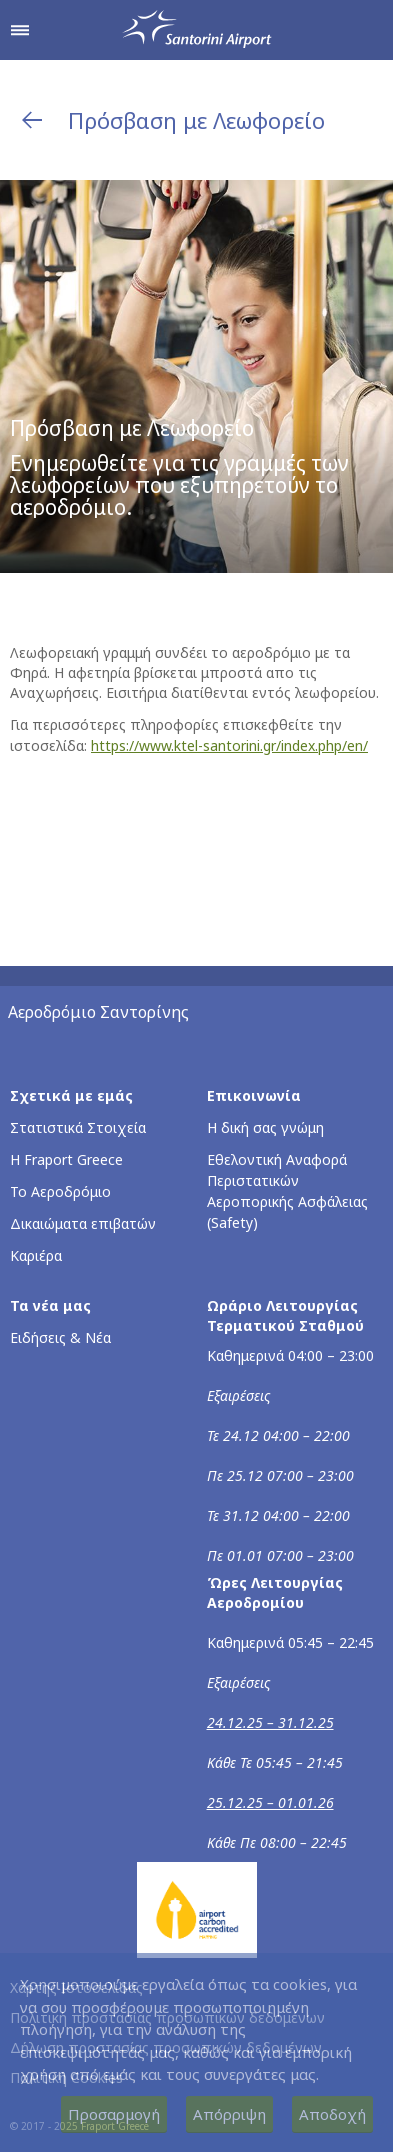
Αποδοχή (332, 2114)
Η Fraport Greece (66, 1159)
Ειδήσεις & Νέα (60, 1337)
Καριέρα (36, 1255)
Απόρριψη (229, 2114)
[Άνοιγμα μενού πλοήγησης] (20, 30)
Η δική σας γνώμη (265, 1127)
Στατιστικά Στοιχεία (78, 1127)
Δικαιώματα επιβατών (83, 1223)
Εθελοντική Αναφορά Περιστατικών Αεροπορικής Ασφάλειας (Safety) (287, 1191)
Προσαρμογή (114, 2114)
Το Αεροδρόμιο (60, 1191)
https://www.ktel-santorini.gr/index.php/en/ (229, 745)
